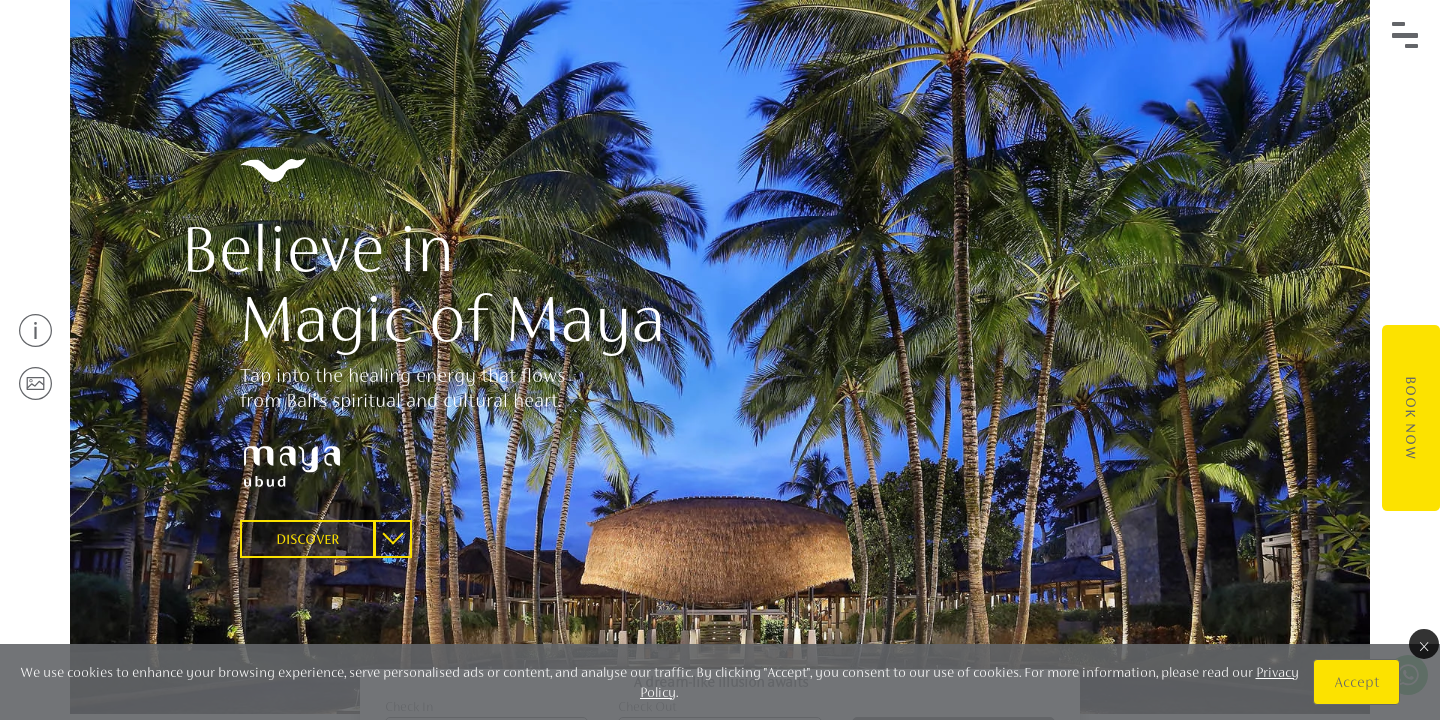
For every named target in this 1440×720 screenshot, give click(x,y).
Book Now (1411, 418)
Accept (1356, 681)
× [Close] (1424, 644)
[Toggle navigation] (1405, 35)
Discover (307, 539)
